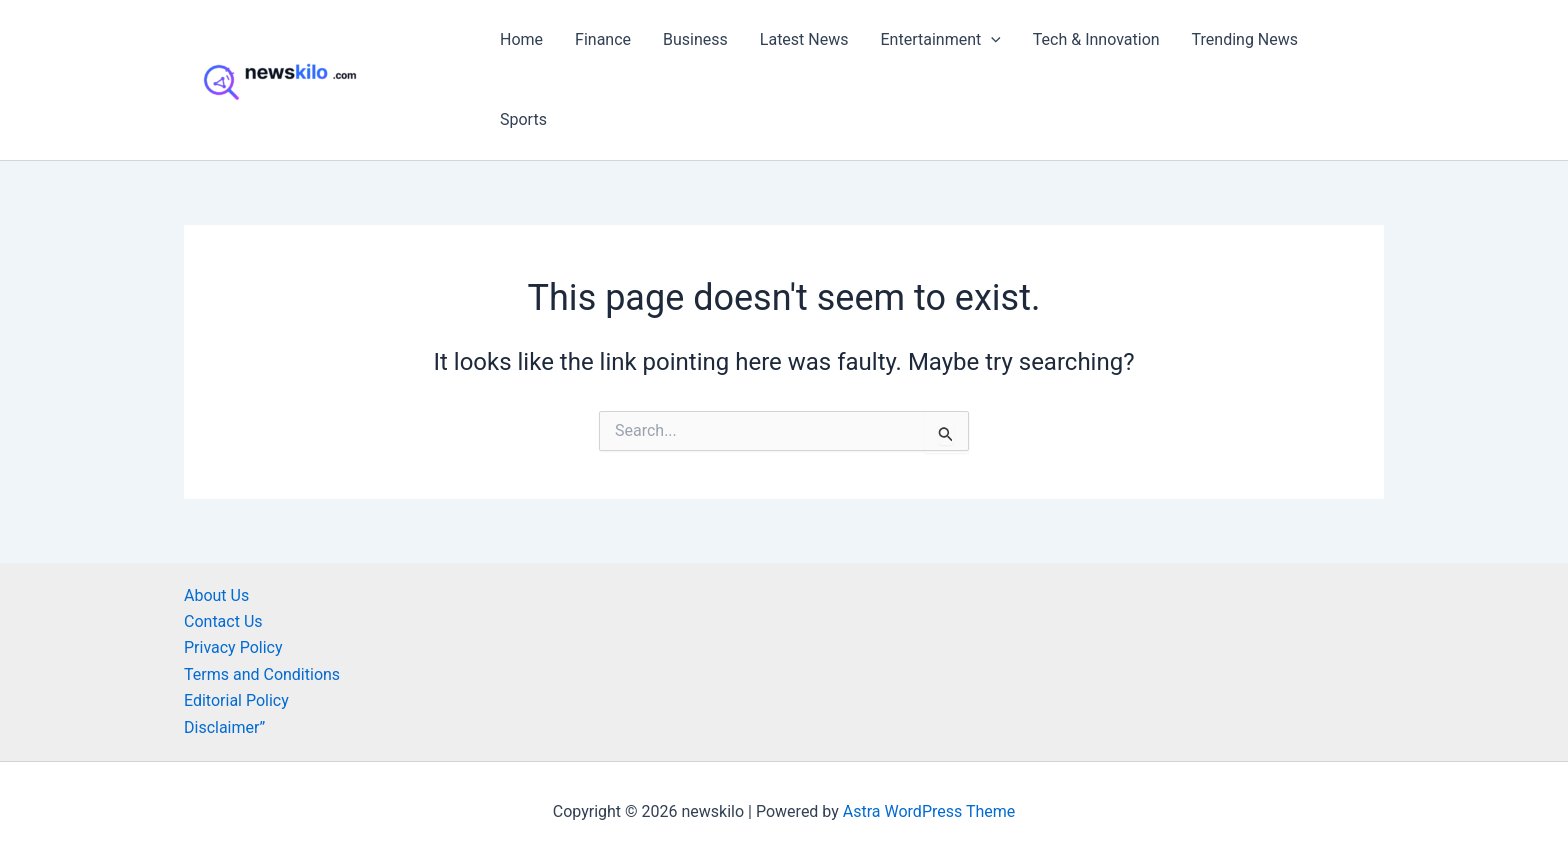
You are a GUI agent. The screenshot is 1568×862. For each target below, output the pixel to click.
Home (521, 39)
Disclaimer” (224, 727)
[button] (991, 40)
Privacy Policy (233, 647)
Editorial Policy (236, 700)
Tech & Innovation (1096, 39)
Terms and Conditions (262, 674)
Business (695, 39)
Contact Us (223, 621)
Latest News (804, 39)
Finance (603, 39)
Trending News (1245, 39)
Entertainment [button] (941, 40)
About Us (216, 595)
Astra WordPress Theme (929, 811)
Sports (523, 119)
